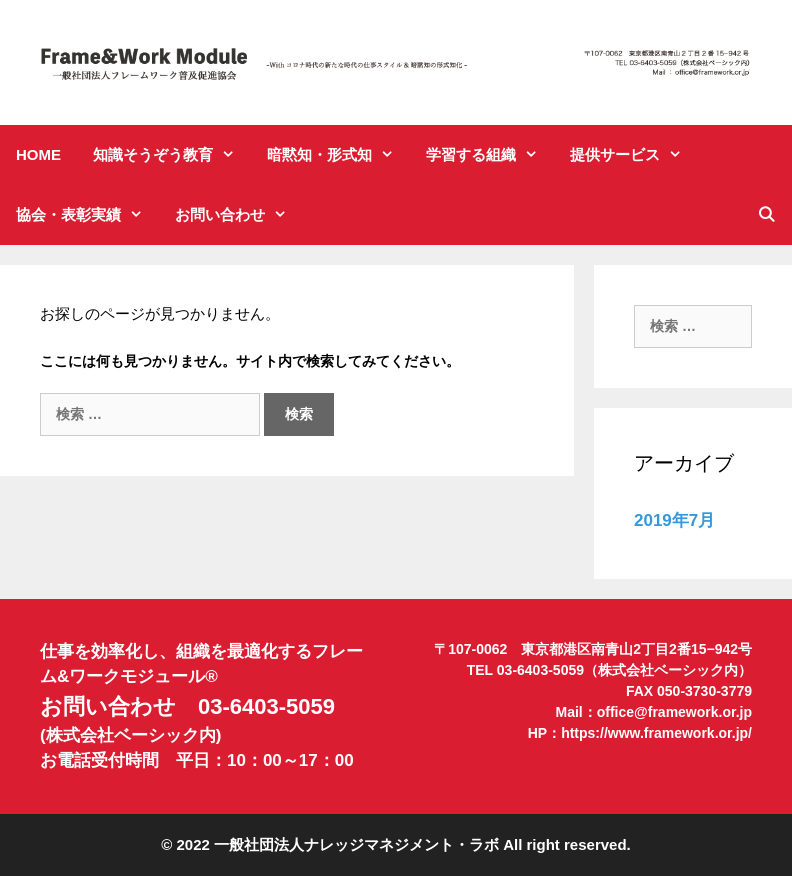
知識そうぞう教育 (172, 155)
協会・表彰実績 (87, 215)
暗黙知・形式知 (338, 155)
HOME (38, 154)
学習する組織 (490, 155)
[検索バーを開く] (766, 215)
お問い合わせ (239, 215)
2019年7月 (674, 520)
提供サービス (634, 155)
